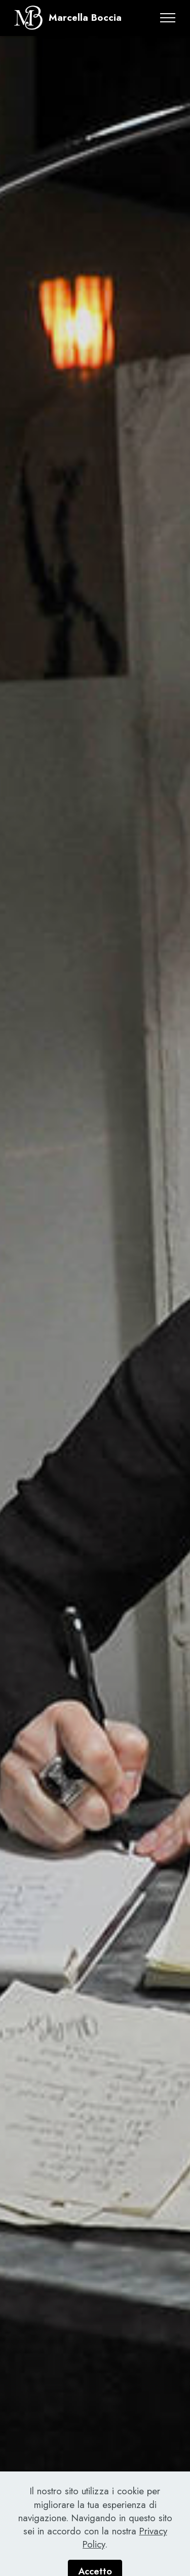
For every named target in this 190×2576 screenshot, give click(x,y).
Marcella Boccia (85, 18)
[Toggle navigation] (168, 18)
